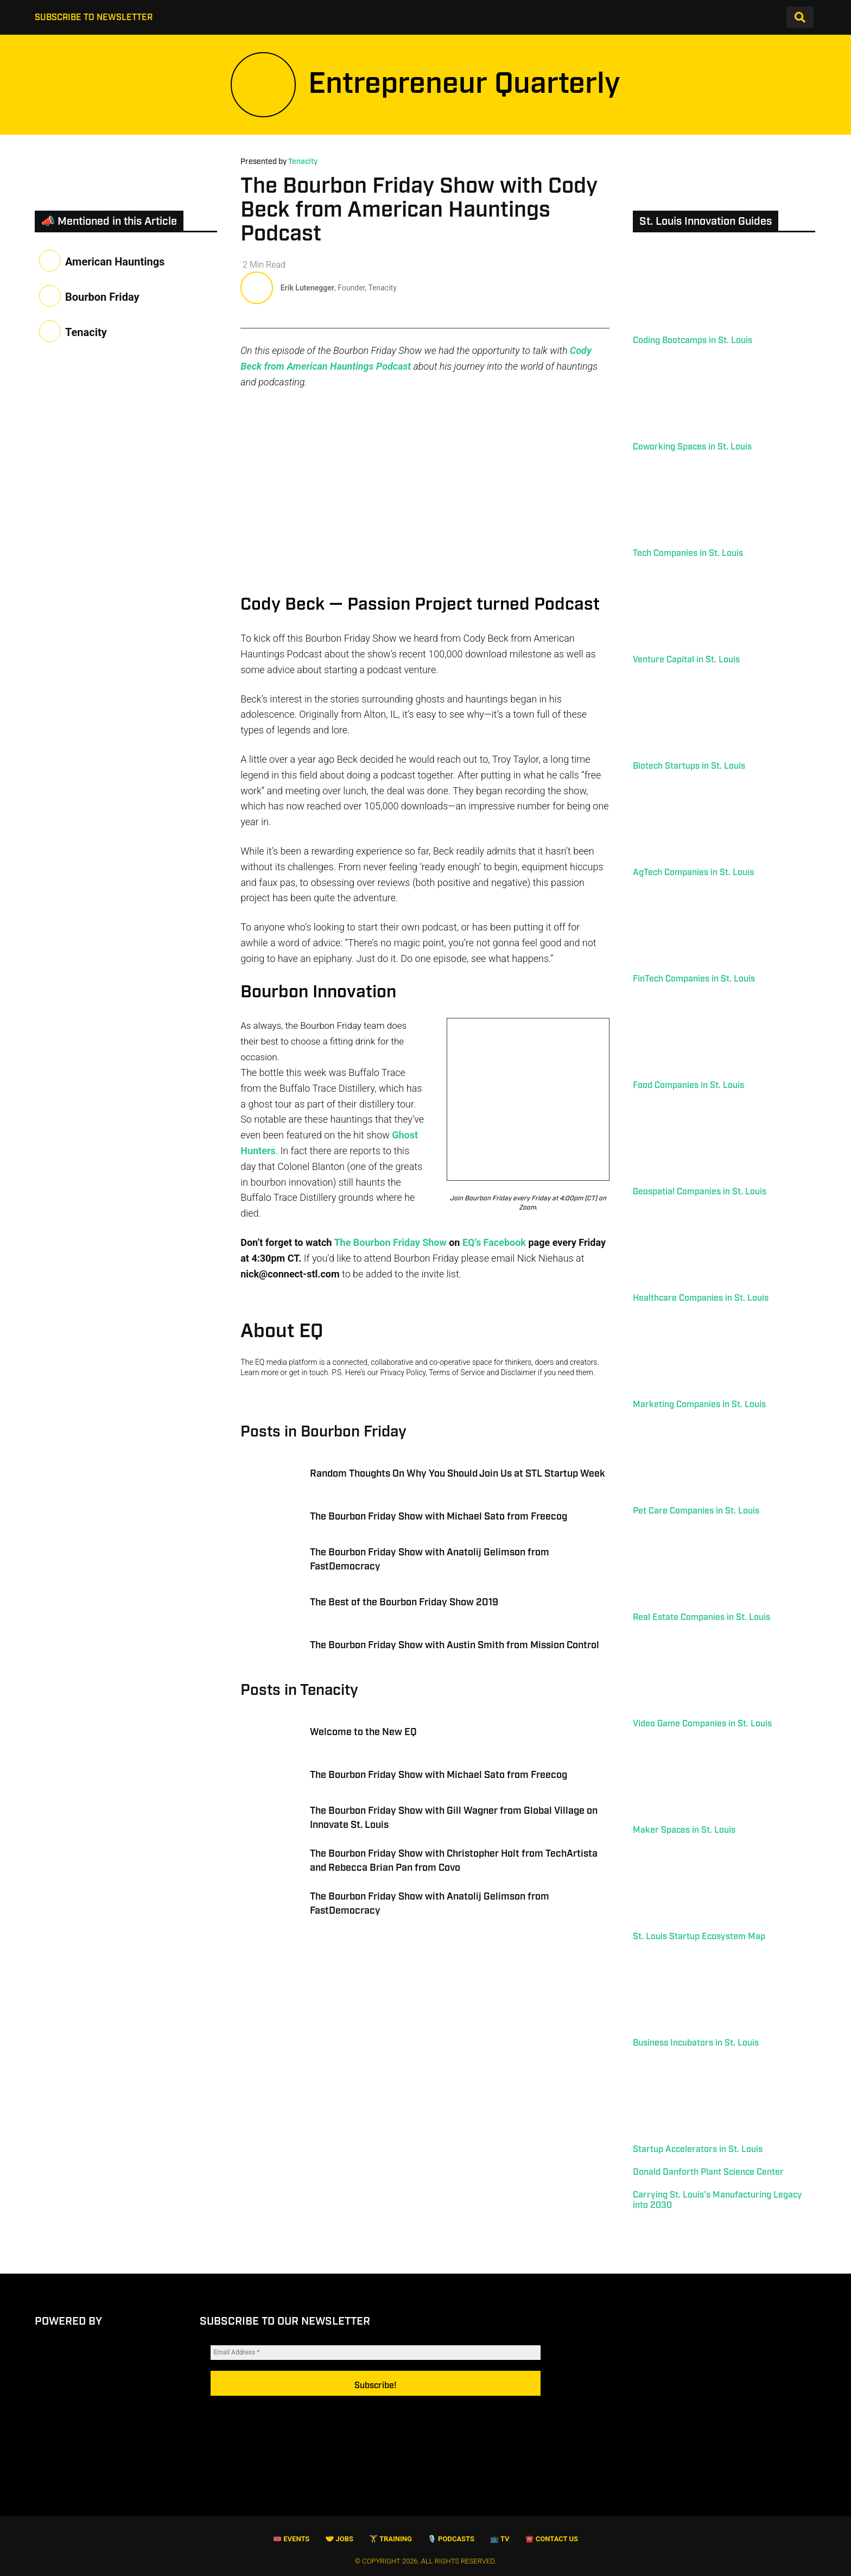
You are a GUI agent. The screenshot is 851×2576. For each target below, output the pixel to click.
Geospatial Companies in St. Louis (699, 1192)
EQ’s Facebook (494, 1256)
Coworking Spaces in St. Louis (692, 447)
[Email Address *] (376, 2366)
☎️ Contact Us (551, 2538)
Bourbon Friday (102, 296)
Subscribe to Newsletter (94, 17)
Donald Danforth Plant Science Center (708, 2172)
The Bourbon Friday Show (390, 1256)
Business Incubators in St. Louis (696, 2043)
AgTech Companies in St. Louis (693, 872)
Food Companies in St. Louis (688, 1085)
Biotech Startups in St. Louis (689, 766)
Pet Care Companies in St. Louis (696, 1511)
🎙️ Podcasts (451, 2538)
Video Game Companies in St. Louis (702, 1724)
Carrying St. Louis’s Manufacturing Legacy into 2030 (717, 2200)
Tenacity (302, 162)
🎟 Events (291, 2538)
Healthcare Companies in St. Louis (701, 1298)
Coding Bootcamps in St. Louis (692, 340)
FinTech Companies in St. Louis (694, 979)
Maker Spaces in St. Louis (684, 1830)
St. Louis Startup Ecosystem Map (699, 1936)
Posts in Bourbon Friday (323, 1445)
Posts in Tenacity (299, 1704)
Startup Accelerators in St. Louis (698, 2149)
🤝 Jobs (339, 2538)
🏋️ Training (390, 2538)
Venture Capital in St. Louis (686, 660)
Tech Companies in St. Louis (688, 553)
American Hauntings (114, 261)
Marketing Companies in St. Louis (699, 1404)
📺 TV (500, 2538)
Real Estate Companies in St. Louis (701, 1617)
